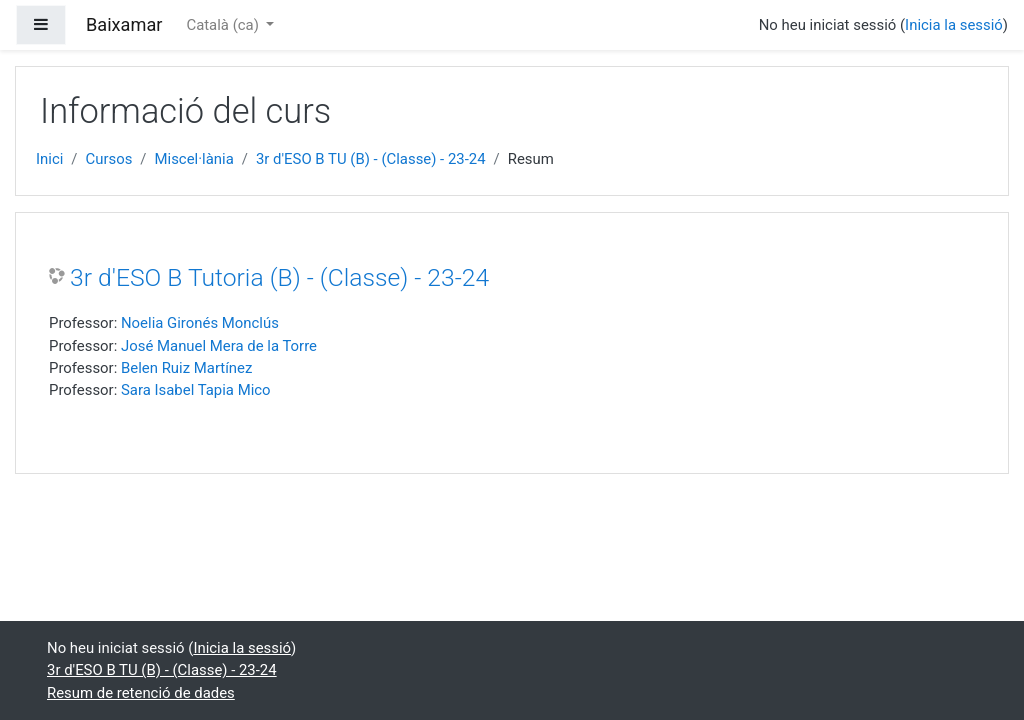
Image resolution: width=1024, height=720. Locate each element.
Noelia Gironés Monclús (200, 323)
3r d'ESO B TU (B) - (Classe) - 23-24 (371, 159)
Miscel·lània (194, 159)
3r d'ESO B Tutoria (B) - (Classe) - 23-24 (279, 277)
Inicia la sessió (954, 25)
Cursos (109, 159)
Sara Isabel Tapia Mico (196, 390)
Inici (49, 159)
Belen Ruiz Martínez (186, 368)
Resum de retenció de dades (141, 693)
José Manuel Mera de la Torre (219, 346)
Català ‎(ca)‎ (224, 25)
